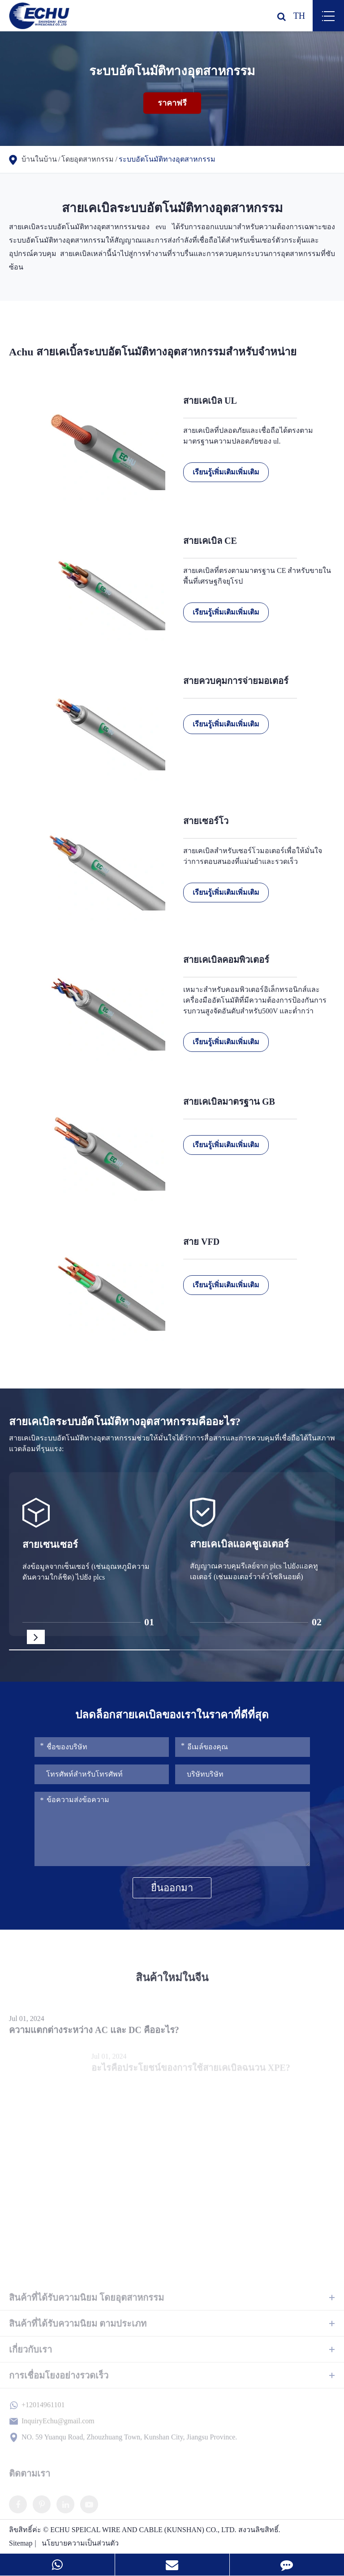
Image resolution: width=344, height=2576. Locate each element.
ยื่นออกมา (172, 1887)
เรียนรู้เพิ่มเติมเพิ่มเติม (226, 472)
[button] (36, 1637)
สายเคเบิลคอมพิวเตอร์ (226, 960)
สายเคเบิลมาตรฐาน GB (229, 1101)
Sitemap (20, 2543)
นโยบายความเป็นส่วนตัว (80, 2543)
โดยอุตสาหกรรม (87, 159)
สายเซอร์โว (205, 821)
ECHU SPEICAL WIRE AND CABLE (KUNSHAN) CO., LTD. (143, 2529)
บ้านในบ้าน (39, 159)
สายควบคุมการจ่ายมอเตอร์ (235, 681)
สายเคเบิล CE (210, 541)
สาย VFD (201, 1242)
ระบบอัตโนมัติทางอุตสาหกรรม (167, 159)
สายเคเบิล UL (210, 401)
